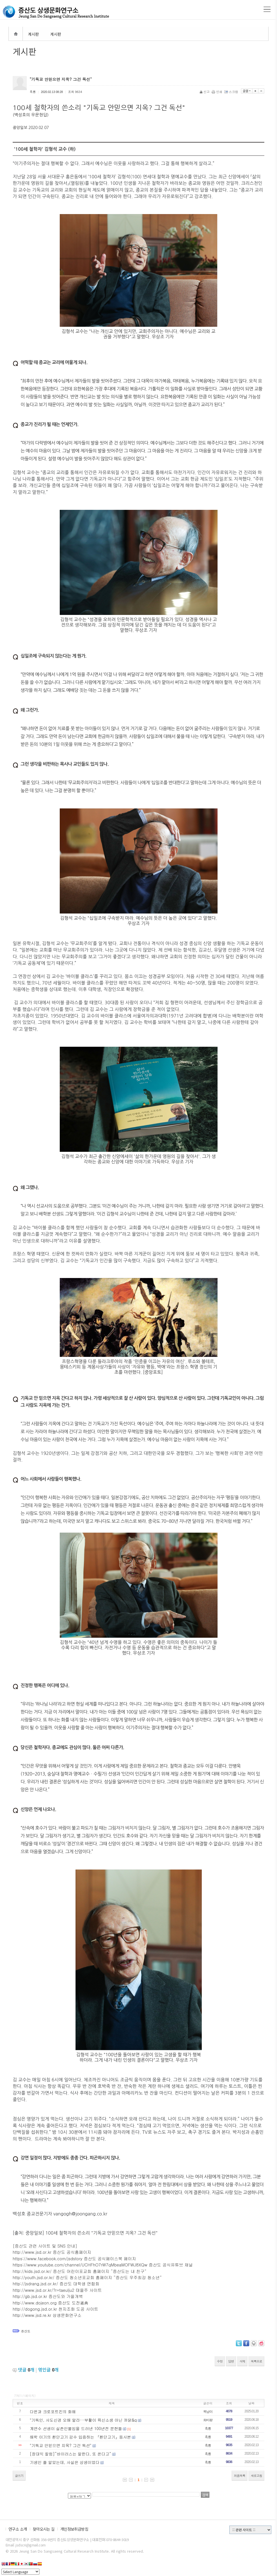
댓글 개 (26, 2369)
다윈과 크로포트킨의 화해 (53, 2411)
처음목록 (239, 2475)
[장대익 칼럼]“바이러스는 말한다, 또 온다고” (70, 2454)
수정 (220, 2361)
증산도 (25, 2331)
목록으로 (256, 2361)
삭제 (242, 2361)
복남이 (207, 2411)
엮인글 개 (48, 2369)
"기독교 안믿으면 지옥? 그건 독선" (61, 2445)
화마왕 (207, 2419)
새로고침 (256, 2475)
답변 (231, 2361)
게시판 (33, 34)
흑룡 (208, 2428)
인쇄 (217, 92)
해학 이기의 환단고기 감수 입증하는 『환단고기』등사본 (80, 2437)
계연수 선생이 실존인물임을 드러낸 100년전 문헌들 (76, 2428)
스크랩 (231, 92)
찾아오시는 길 (44, 2529)
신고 (205, 92)
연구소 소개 (17, 2529)
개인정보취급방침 (74, 2529)
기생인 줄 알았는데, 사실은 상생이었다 (64, 2462)
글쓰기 (19, 2475)
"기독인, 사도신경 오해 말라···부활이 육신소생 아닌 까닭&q (83, 2420)
